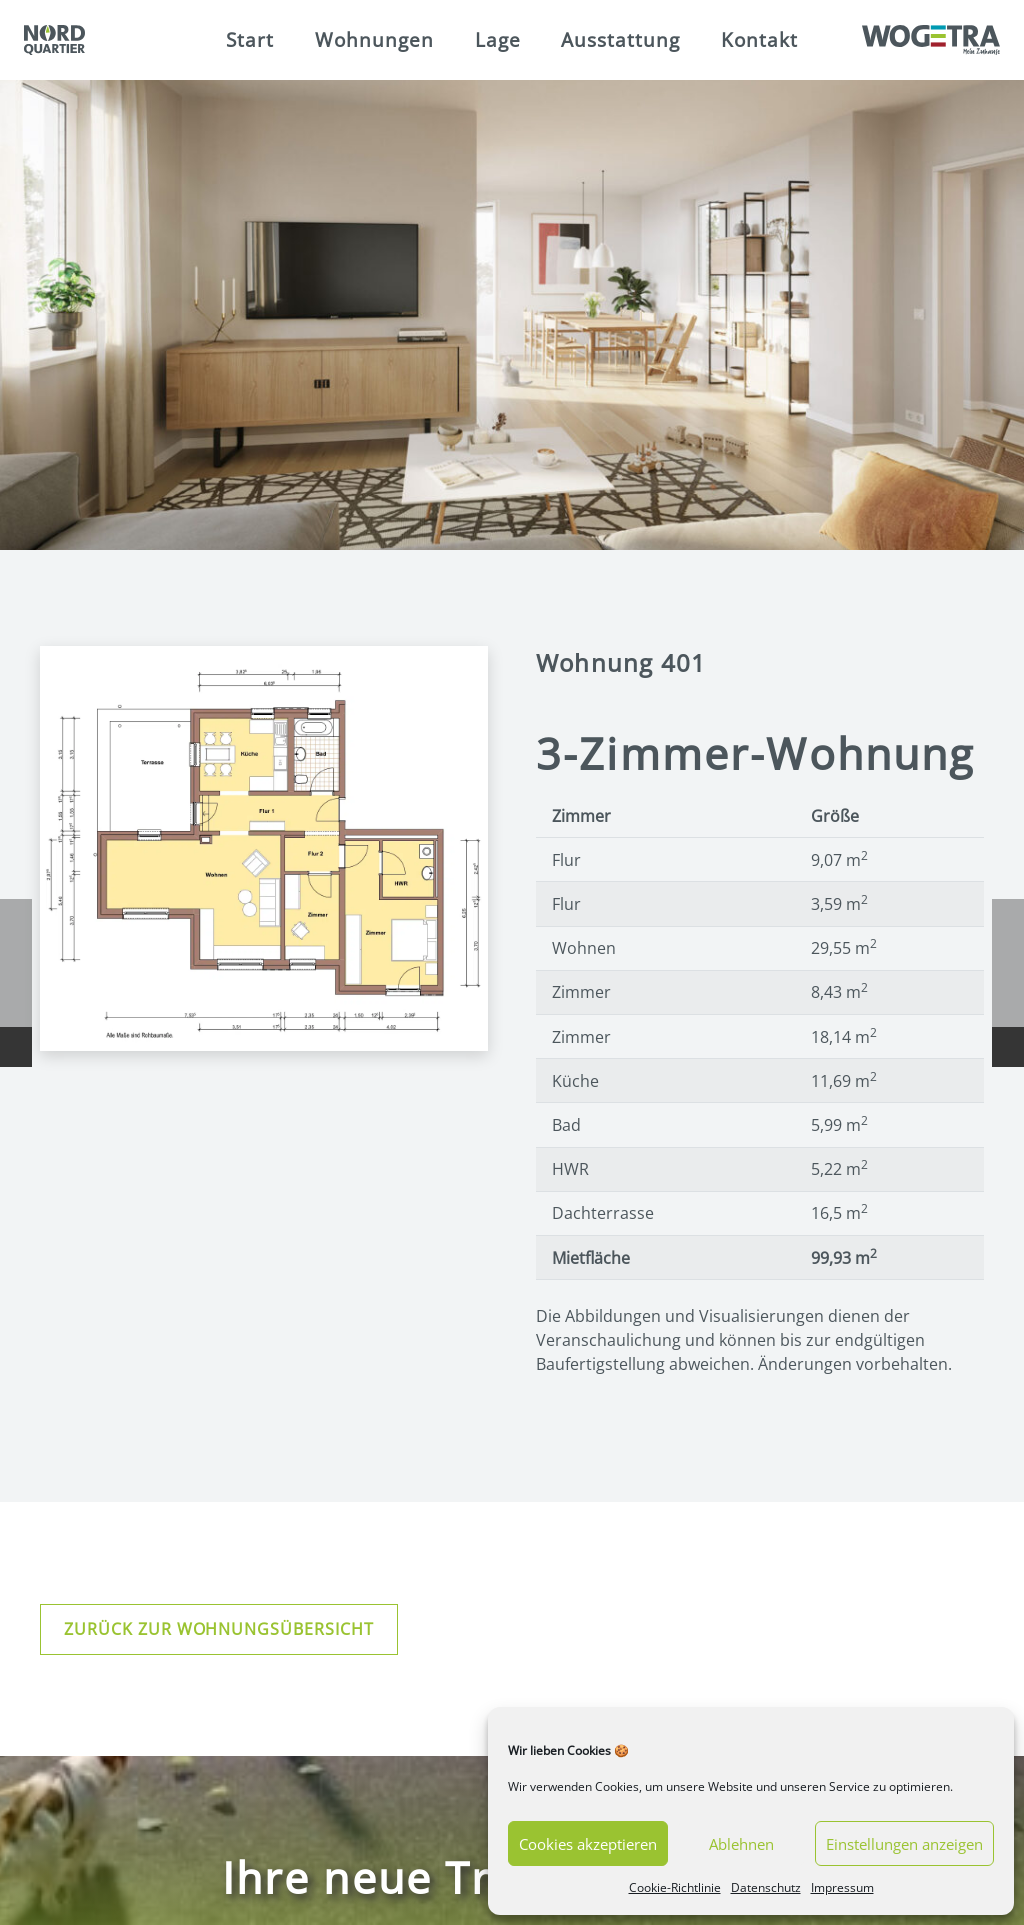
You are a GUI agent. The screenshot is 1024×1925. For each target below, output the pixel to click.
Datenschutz (766, 1887)
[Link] (54, 40)
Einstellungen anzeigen (904, 1844)
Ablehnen (741, 1844)
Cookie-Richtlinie (675, 1887)
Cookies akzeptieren (588, 1844)
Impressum (842, 1887)
